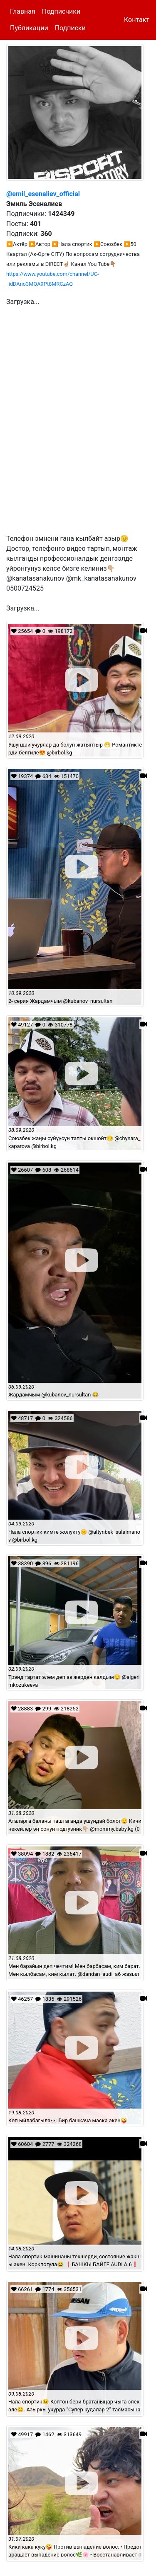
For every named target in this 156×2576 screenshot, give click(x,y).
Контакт (136, 20)
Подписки (70, 28)
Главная (22, 11)
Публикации (29, 28)
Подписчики (61, 11)
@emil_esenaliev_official (43, 194)
